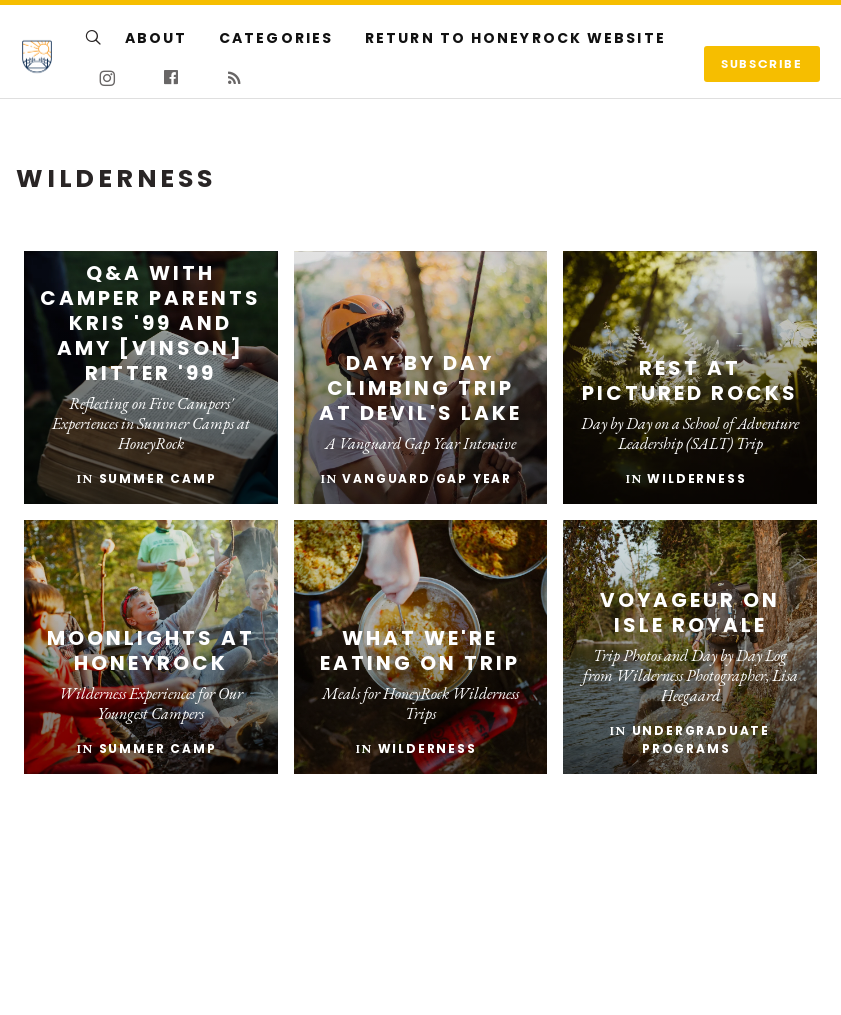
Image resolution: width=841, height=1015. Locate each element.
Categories (276, 38)
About (156, 38)
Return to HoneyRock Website (515, 38)
